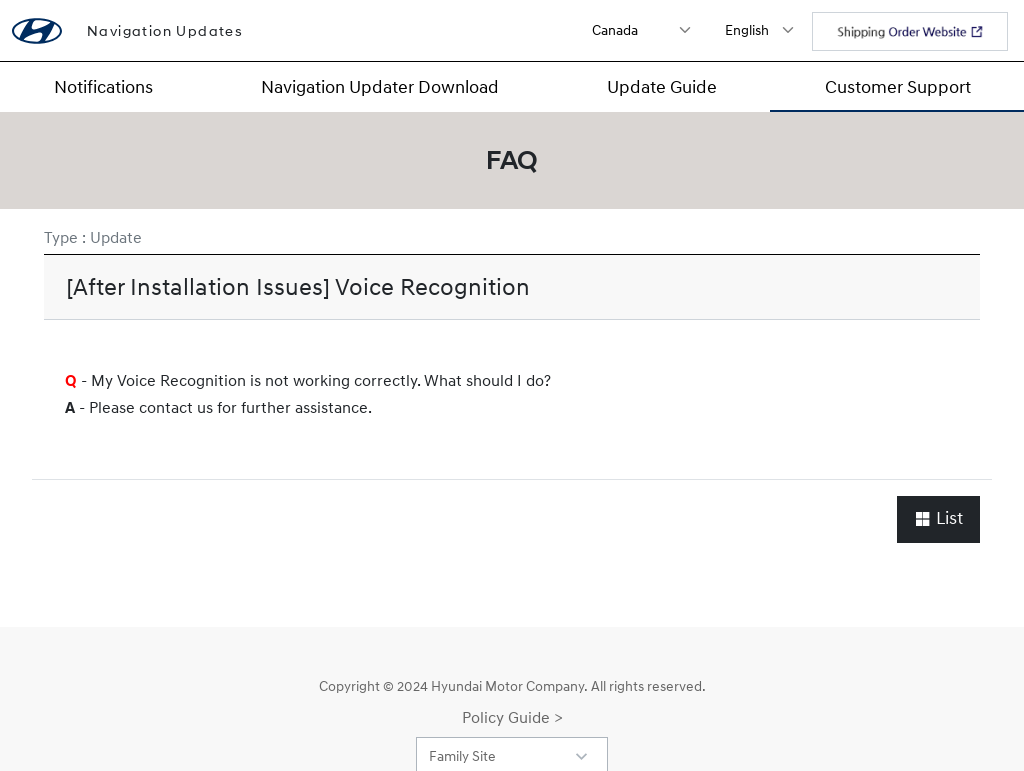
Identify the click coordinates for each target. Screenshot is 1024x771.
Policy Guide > (512, 717)
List (938, 518)
